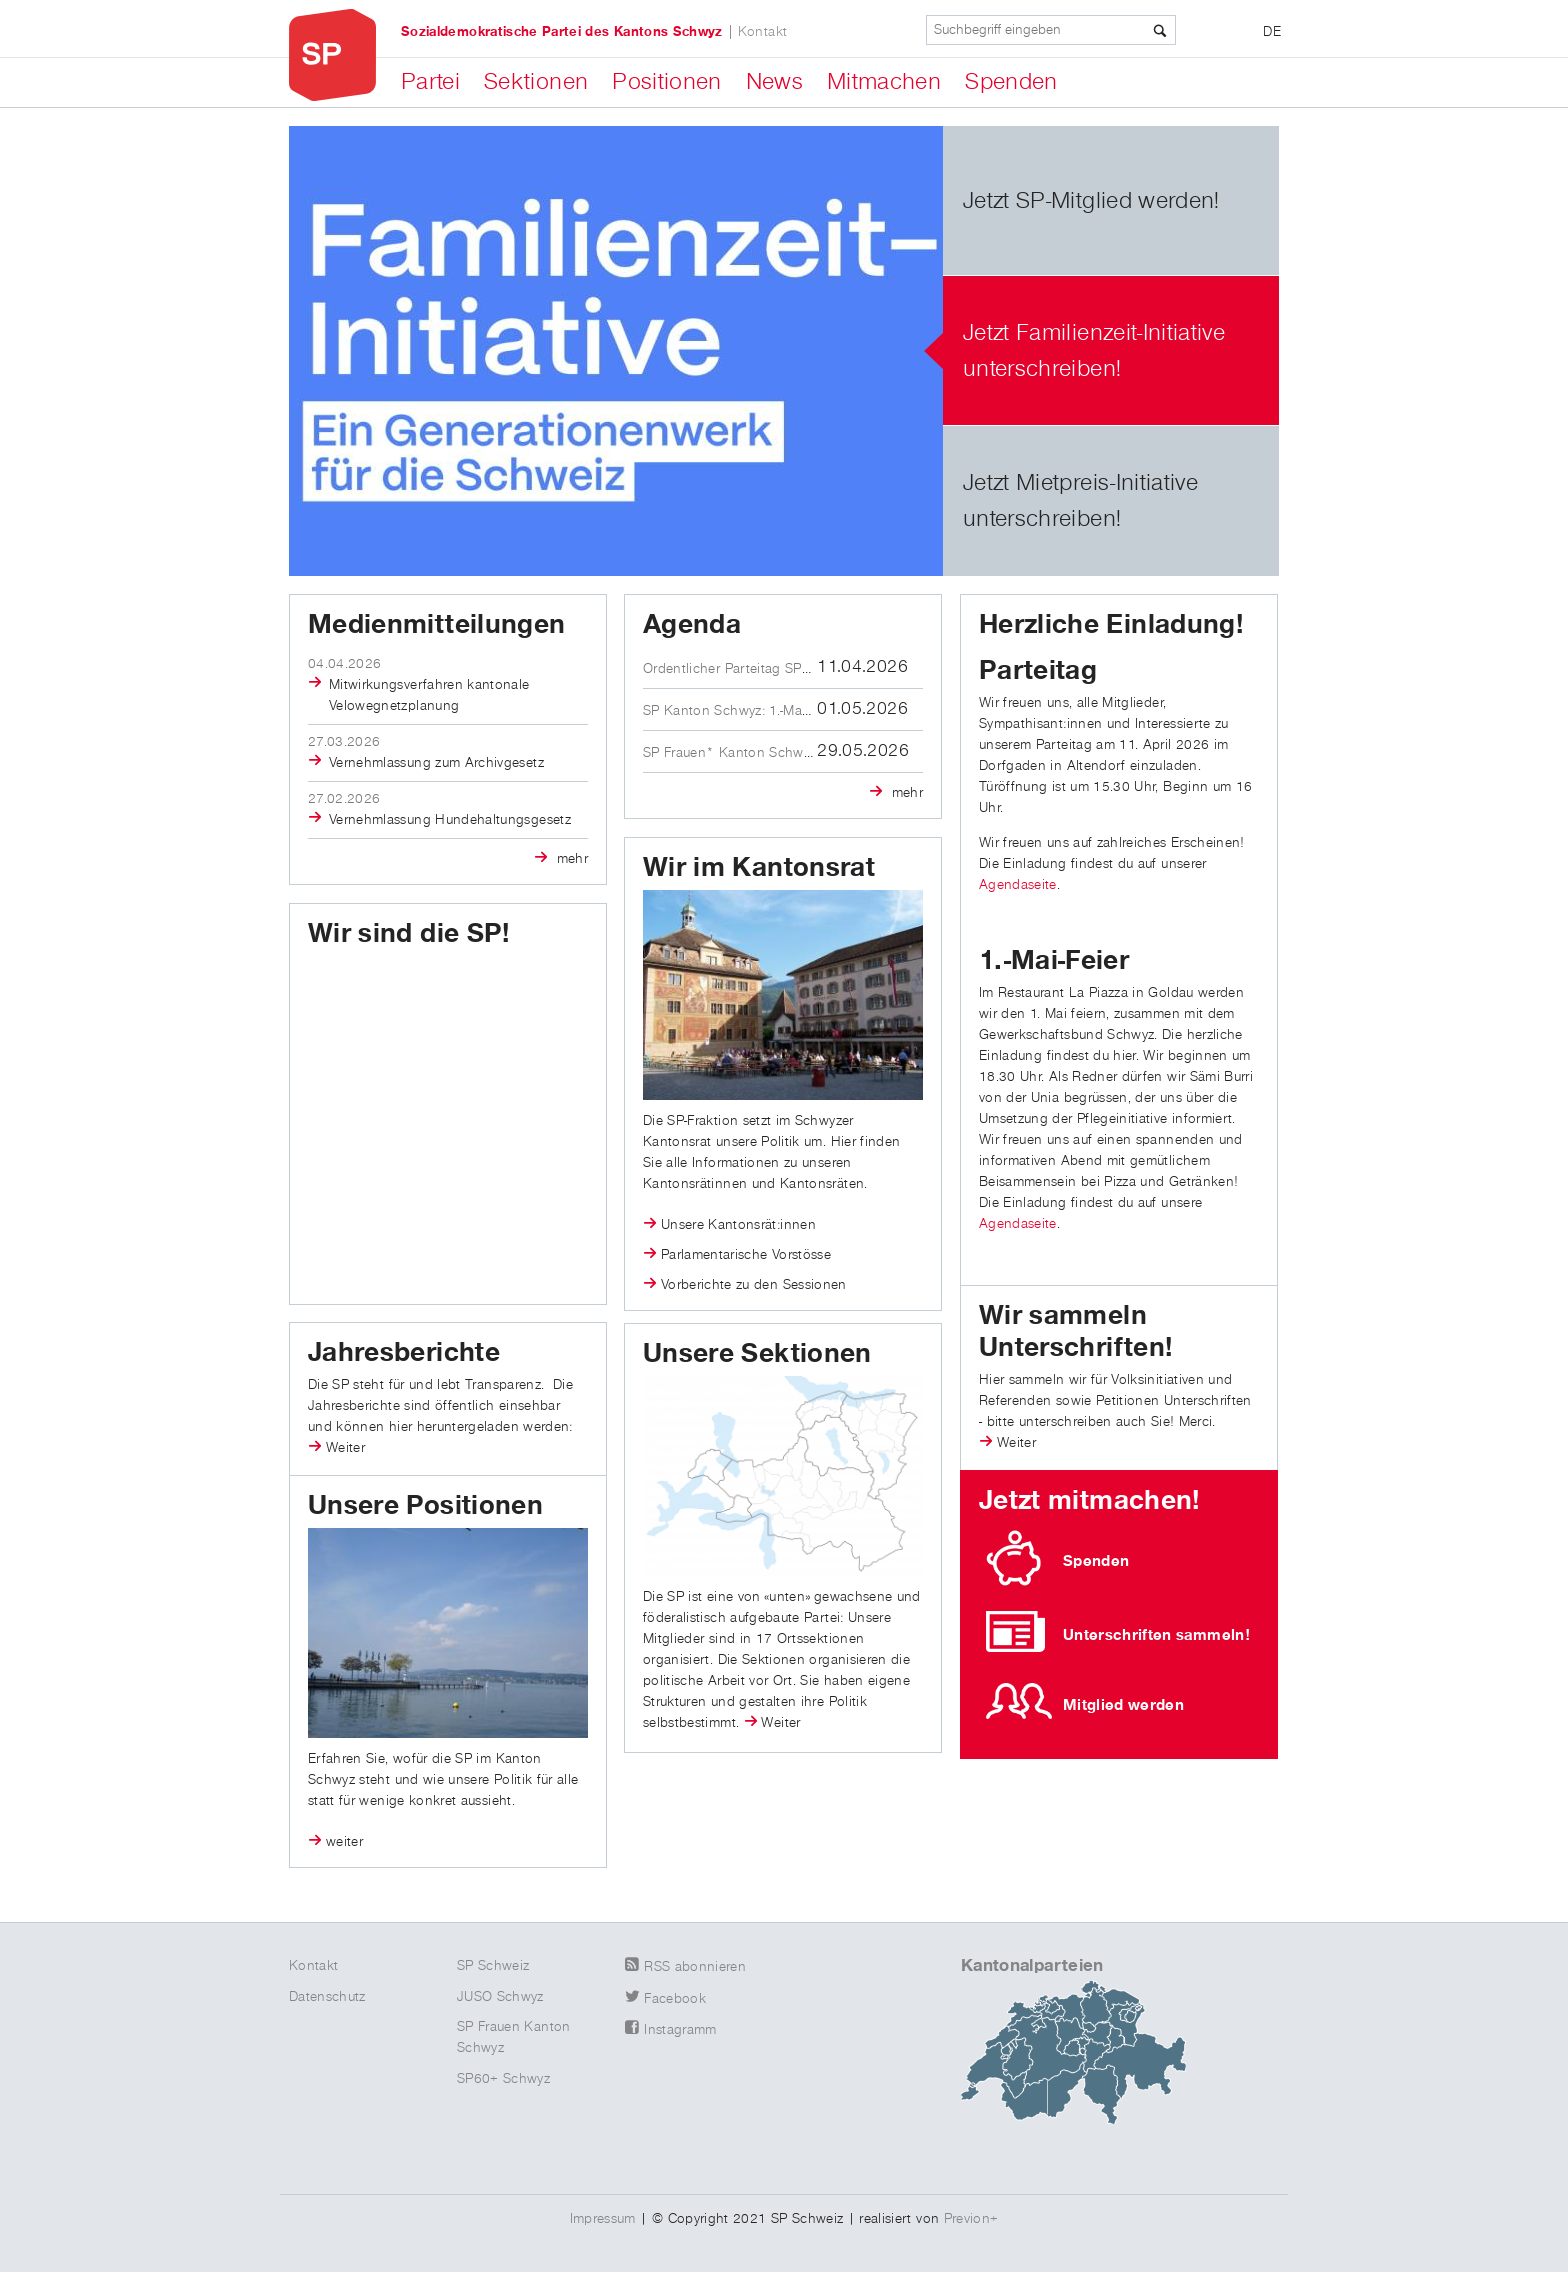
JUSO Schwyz (500, 1997)
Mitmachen (884, 82)
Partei (430, 82)
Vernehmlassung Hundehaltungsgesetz (450, 820)
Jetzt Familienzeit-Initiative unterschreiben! (1094, 351)
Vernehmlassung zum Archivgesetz (436, 763)
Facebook (675, 1999)
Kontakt (762, 32)
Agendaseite (1018, 885)
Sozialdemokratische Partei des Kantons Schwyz (562, 32)
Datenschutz (327, 1997)
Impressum (603, 2219)
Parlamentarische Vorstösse (746, 1255)
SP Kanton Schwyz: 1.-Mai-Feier (741, 711)
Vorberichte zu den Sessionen (754, 1285)
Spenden (1011, 82)
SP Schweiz (493, 1966)
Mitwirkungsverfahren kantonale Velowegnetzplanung (429, 695)
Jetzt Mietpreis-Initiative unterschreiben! (1080, 501)
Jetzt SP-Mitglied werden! (1091, 201)
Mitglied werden (1123, 1705)
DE (1272, 32)
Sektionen (536, 82)
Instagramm (680, 2030)
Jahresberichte (404, 1353)
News (774, 82)
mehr (570, 859)
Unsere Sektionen (757, 1354)
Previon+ (971, 2219)
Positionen (667, 82)
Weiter (1016, 1443)
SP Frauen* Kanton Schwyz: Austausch (765, 753)
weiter (344, 1842)
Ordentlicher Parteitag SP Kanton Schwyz (773, 669)
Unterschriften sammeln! (1156, 1635)
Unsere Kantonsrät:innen (738, 1225)
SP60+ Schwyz (503, 2079)
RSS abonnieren (695, 1967)
